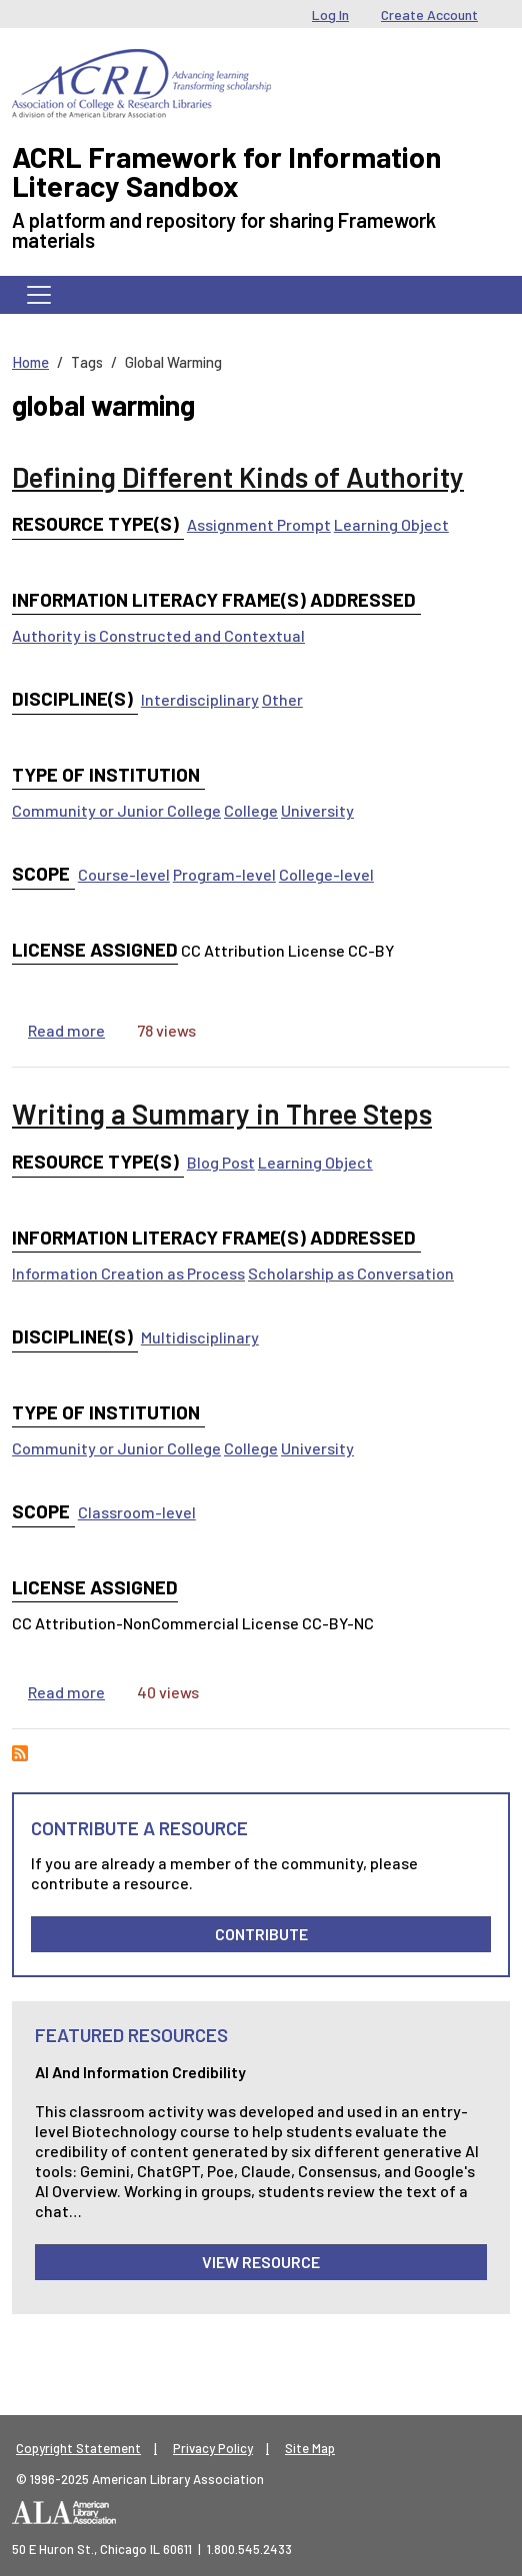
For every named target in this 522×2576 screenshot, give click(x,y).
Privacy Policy (213, 2448)
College (251, 810)
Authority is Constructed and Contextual (158, 635)
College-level (326, 874)
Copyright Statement (78, 2448)
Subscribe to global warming (20, 1753)
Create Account (429, 14)
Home (30, 362)
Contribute (261, 1933)
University (317, 810)
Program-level (224, 874)
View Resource (261, 2261)
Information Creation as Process (128, 1273)
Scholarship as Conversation (351, 1273)
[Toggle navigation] (39, 295)
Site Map (310, 2448)
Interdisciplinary (200, 699)
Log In (330, 14)
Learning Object (391, 524)
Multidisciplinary (200, 1336)
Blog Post (221, 1162)
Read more (66, 1030)
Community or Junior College (116, 810)
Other (282, 699)
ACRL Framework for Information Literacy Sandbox (226, 171)
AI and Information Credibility (140, 2071)
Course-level (124, 874)
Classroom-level (137, 1511)
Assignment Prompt (259, 524)
